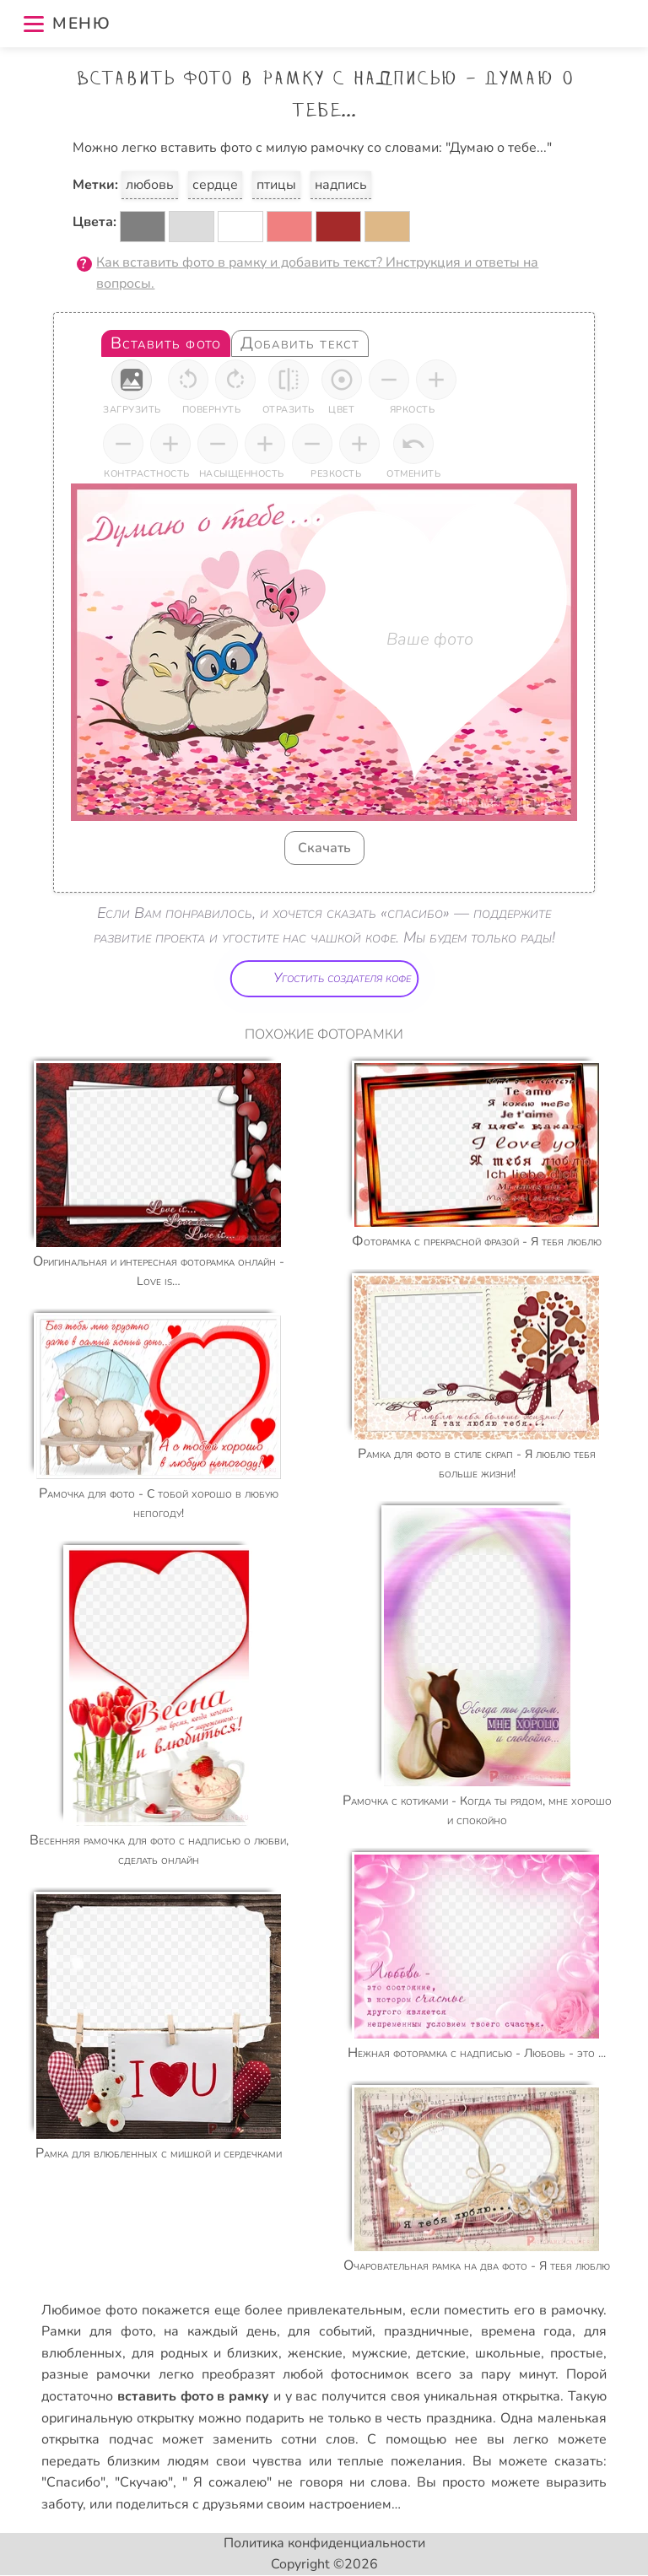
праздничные (426, 2331)
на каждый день (220, 2331)
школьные (508, 2353)
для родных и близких (205, 2353)
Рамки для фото (96, 2331)
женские (315, 2353)
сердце (215, 185)
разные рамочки (95, 2374)
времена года (527, 2331)
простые (576, 2353)
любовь (150, 185)
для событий (330, 2331)
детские (441, 2353)
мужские (380, 2353)
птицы (276, 185)
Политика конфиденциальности (324, 2543)
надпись (341, 185)
